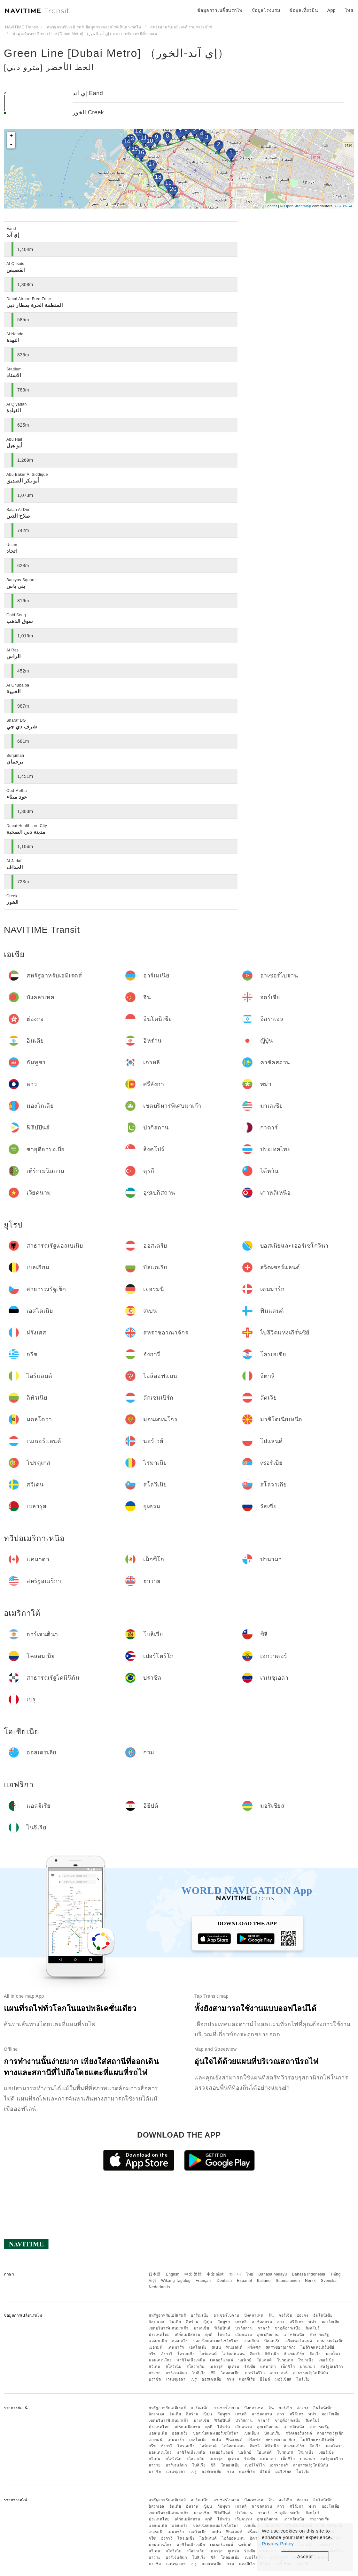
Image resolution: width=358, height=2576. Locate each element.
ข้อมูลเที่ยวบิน (303, 10)
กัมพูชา (223, 2322)
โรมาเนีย (306, 2360)
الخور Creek (88, 112)
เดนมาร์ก (175, 2347)
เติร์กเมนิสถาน (187, 2334)
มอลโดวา (334, 2354)
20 (173, 189)
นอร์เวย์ (245, 2360)
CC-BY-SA (344, 206)
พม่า (312, 2322)
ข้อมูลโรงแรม (266, 10)
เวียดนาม (243, 2334)
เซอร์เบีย (326, 2360)
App (331, 10)
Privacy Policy (278, 2543)
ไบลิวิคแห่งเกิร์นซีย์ (317, 2347)
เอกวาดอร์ (279, 2373)
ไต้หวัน (223, 2334)
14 (126, 141)
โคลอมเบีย (230, 2373)
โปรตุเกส (285, 2360)
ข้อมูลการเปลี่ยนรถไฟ (220, 10)
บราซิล (155, 2379)
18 (158, 177)
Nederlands (159, 2287)
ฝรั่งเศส (254, 2347)
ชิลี (213, 2373)
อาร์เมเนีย (199, 2315)
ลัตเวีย (315, 2354)
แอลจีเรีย (247, 2379)
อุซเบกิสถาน (268, 2334)
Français (204, 2280)
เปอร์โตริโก (255, 2373)
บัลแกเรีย (272, 2341)
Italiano (264, 2280)
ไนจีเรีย (303, 2379)
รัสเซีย (249, 2366)
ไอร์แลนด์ (208, 2354)
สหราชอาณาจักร (281, 2347)
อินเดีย (175, 2322)
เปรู (194, 2379)
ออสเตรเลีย (212, 2379)
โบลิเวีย (199, 2373)
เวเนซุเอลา (176, 2379)
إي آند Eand (88, 93)
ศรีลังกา (297, 2322)
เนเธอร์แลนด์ (221, 2360)
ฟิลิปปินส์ (222, 2328)
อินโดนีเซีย (322, 2315)
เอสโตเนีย (198, 2347)
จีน (271, 2315)
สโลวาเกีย (195, 2366)
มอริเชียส (283, 2379)
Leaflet (271, 206)
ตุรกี (209, 2334)
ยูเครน (233, 2366)
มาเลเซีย (201, 2328)
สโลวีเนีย (174, 2366)
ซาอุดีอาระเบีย (288, 2328)
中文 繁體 (193, 2274)
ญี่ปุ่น (207, 2322)
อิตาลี (255, 2354)
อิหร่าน (192, 2322)
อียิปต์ (265, 2379)
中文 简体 (215, 2274)
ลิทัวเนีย (272, 2354)
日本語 (155, 2274)
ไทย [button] (349, 10)
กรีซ (152, 2354)
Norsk (310, 2280)
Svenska (329, 2280)
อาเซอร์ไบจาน (226, 2315)
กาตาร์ (264, 2328)
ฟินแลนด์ (234, 2347)
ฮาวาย (155, 2373)
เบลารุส (216, 2366)
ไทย (249, 2274)
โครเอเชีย (186, 2354)
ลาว (280, 2322)
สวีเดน (154, 2366)
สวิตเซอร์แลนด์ (298, 2341)
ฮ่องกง (302, 2315)
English (173, 2274)
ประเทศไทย (159, 2334)
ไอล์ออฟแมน (233, 2354)
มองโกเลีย (330, 2322)
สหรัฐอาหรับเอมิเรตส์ (167, 2315)
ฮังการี (167, 2354)
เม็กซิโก (288, 2366)
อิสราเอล (156, 2322)
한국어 (235, 2274)
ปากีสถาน (244, 2328)
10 (149, 141)
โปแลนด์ (264, 2360)
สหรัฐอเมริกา (331, 2366)
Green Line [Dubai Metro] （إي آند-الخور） (116, 53)
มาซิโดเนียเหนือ (190, 2360)
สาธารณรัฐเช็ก (330, 2341)
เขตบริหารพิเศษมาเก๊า (169, 2328)
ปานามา (307, 2366)
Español (244, 2280)
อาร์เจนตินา (176, 2373)
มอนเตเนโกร (160, 2360)
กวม (230, 2379)
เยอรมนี (155, 2347)
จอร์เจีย (285, 2315)
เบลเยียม (251, 2341)
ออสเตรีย (180, 2341)
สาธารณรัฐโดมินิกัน (310, 2373)
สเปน (216, 2347)
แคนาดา (268, 2366)
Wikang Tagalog (176, 2280)
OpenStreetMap (297, 206)
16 (140, 152)
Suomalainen (288, 2280)
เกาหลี (241, 2322)
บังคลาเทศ (253, 2315)
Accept (305, 2556)
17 (151, 164)
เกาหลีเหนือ (294, 2334)
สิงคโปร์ (313, 2328)
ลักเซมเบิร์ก (294, 2354)
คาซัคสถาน (262, 2322)
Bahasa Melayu (273, 2274)
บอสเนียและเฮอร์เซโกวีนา (216, 2341)
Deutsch (224, 2280)
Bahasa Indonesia (308, 2274)
